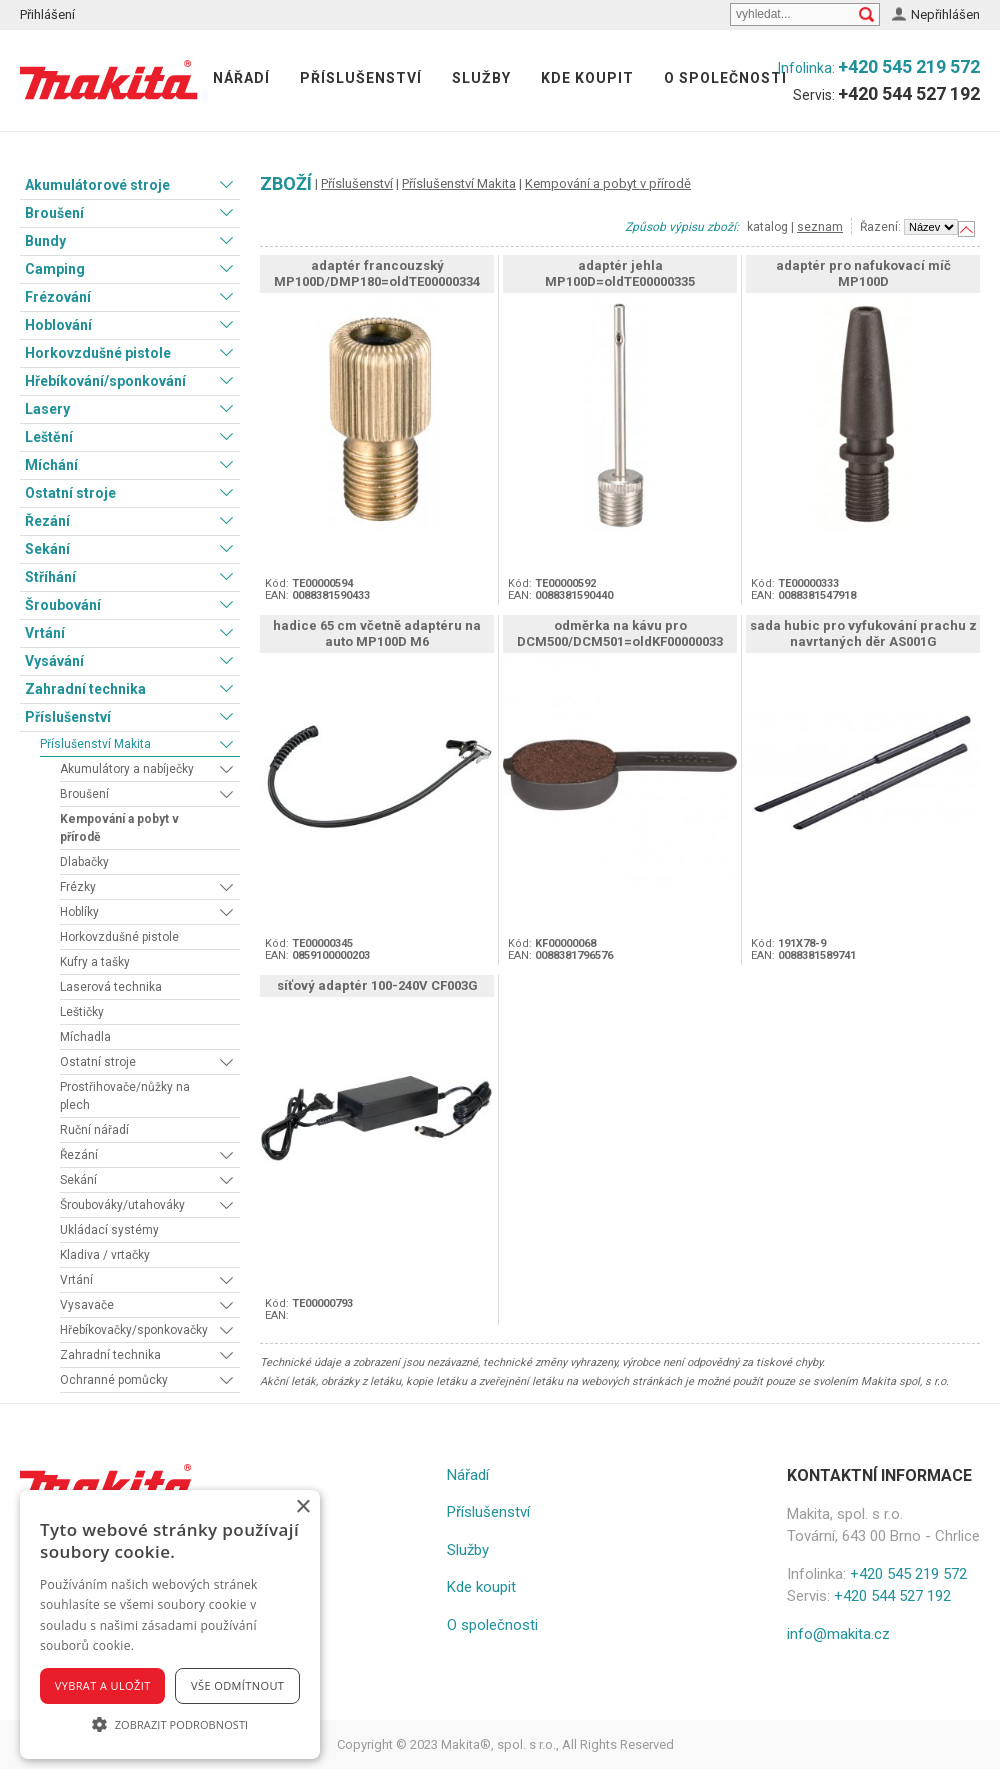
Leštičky (82, 1012)
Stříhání (50, 577)
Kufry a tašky (95, 962)
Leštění (49, 437)
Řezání (47, 521)
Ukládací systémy (109, 1230)
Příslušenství (361, 78)
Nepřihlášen (945, 14)
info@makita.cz (838, 1634)
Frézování (58, 297)
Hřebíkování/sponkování (105, 381)
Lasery (47, 409)
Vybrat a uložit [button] (103, 1685)
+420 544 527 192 (909, 93)
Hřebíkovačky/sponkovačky (134, 1330)
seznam (820, 227)
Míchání (51, 465)
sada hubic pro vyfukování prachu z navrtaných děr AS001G (863, 633)
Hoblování (58, 325)
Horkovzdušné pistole (98, 353)
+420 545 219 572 (909, 66)
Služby (481, 78)
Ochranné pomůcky (114, 1380)
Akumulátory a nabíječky (127, 769)
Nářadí (241, 78)
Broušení (54, 213)
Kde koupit (587, 78)
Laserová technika (111, 987)
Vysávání (54, 661)
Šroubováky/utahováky (122, 1205)
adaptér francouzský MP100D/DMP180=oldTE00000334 (377, 273)
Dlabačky (84, 862)
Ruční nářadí (94, 1130)
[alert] (170, 1624)
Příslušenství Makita (95, 744)
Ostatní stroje (70, 493)
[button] (170, 1724)
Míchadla (85, 1037)
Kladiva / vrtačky (105, 1255)
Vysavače (87, 1305)
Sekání (47, 549)
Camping (55, 269)
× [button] (302, 1507)
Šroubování (63, 605)
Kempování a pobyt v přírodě (119, 828)
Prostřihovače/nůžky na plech (125, 1096)
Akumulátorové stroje (97, 185)
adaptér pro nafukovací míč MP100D (863, 273)
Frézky (78, 887)
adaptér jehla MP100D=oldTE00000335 (620, 273)
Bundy (45, 241)
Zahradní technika (85, 689)
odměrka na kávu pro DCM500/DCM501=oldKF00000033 (620, 633)
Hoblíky (79, 912)
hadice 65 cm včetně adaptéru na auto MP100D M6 (377, 633)
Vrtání (45, 633)
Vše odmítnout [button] (237, 1685)
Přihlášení (47, 14)
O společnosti (725, 78)
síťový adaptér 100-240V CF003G (377, 985)
